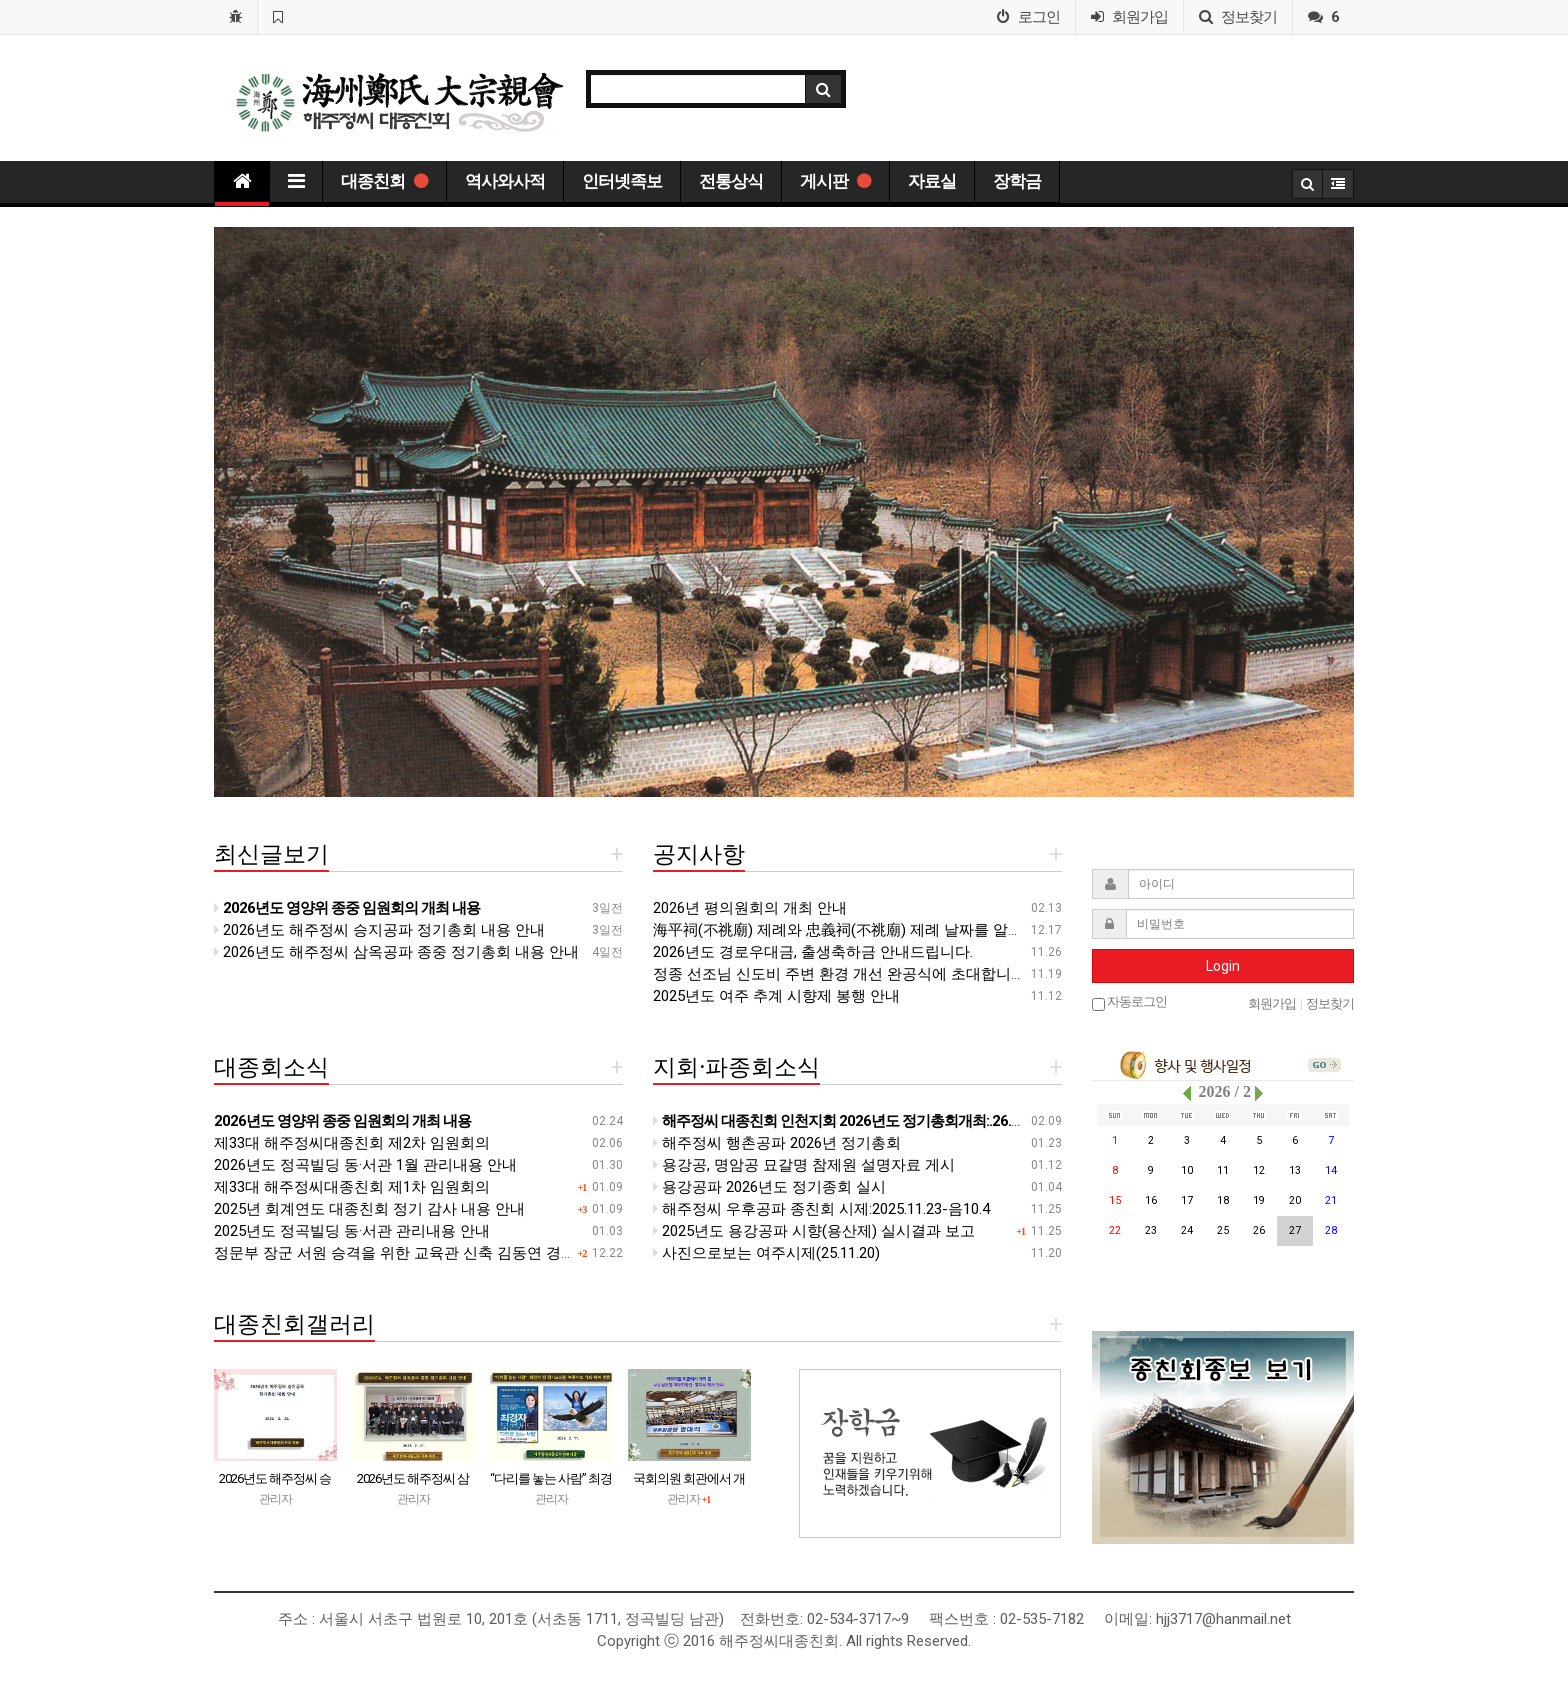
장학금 (1017, 181)
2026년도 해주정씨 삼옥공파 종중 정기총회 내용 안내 (396, 952)
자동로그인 (1129, 1002)
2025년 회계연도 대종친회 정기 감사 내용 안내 (369, 1209)
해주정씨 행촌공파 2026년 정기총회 (777, 1143)
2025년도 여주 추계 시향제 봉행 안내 (776, 996)
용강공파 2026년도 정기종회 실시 (769, 1187)
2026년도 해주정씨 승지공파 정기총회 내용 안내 (379, 930)
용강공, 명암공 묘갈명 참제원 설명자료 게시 (804, 1165)
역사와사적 (505, 181)
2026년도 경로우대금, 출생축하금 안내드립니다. (813, 952)
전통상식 (731, 181)
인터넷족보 (622, 181)
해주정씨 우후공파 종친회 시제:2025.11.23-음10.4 (821, 1209)
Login (1223, 966)
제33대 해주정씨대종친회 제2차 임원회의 (352, 1143)
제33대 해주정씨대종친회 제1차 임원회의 (352, 1187)
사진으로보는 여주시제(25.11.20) (766, 1253)
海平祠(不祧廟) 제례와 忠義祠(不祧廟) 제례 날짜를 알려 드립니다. (871, 930)
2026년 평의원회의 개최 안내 (750, 908)
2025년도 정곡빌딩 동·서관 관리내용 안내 (352, 1231)
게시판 (835, 181)
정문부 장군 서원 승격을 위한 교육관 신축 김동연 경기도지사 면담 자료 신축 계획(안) (498, 1253)
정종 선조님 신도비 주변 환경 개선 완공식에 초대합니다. (841, 974)
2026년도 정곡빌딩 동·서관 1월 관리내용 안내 (365, 1165)
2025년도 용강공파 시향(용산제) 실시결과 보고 (814, 1231)
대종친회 (384, 181)
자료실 (932, 181)
